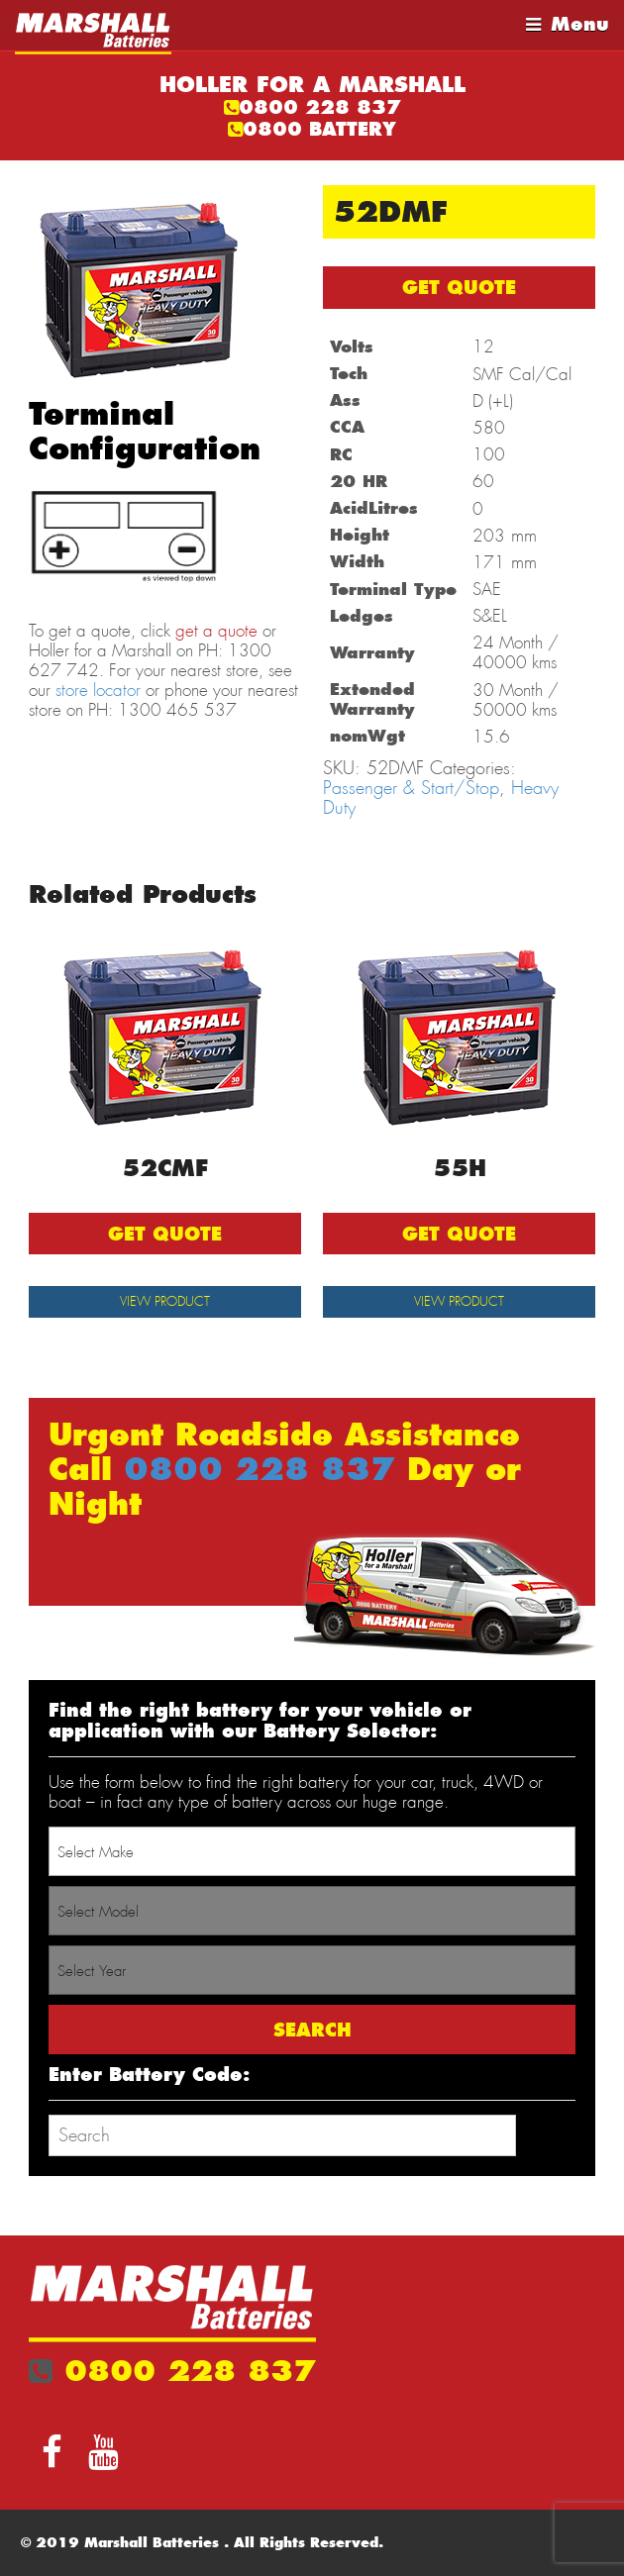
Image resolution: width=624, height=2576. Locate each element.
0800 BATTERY (319, 129)
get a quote (216, 631)
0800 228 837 (320, 107)
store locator (98, 690)
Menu (580, 24)
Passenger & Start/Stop (411, 788)
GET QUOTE (459, 287)
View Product (165, 1301)
